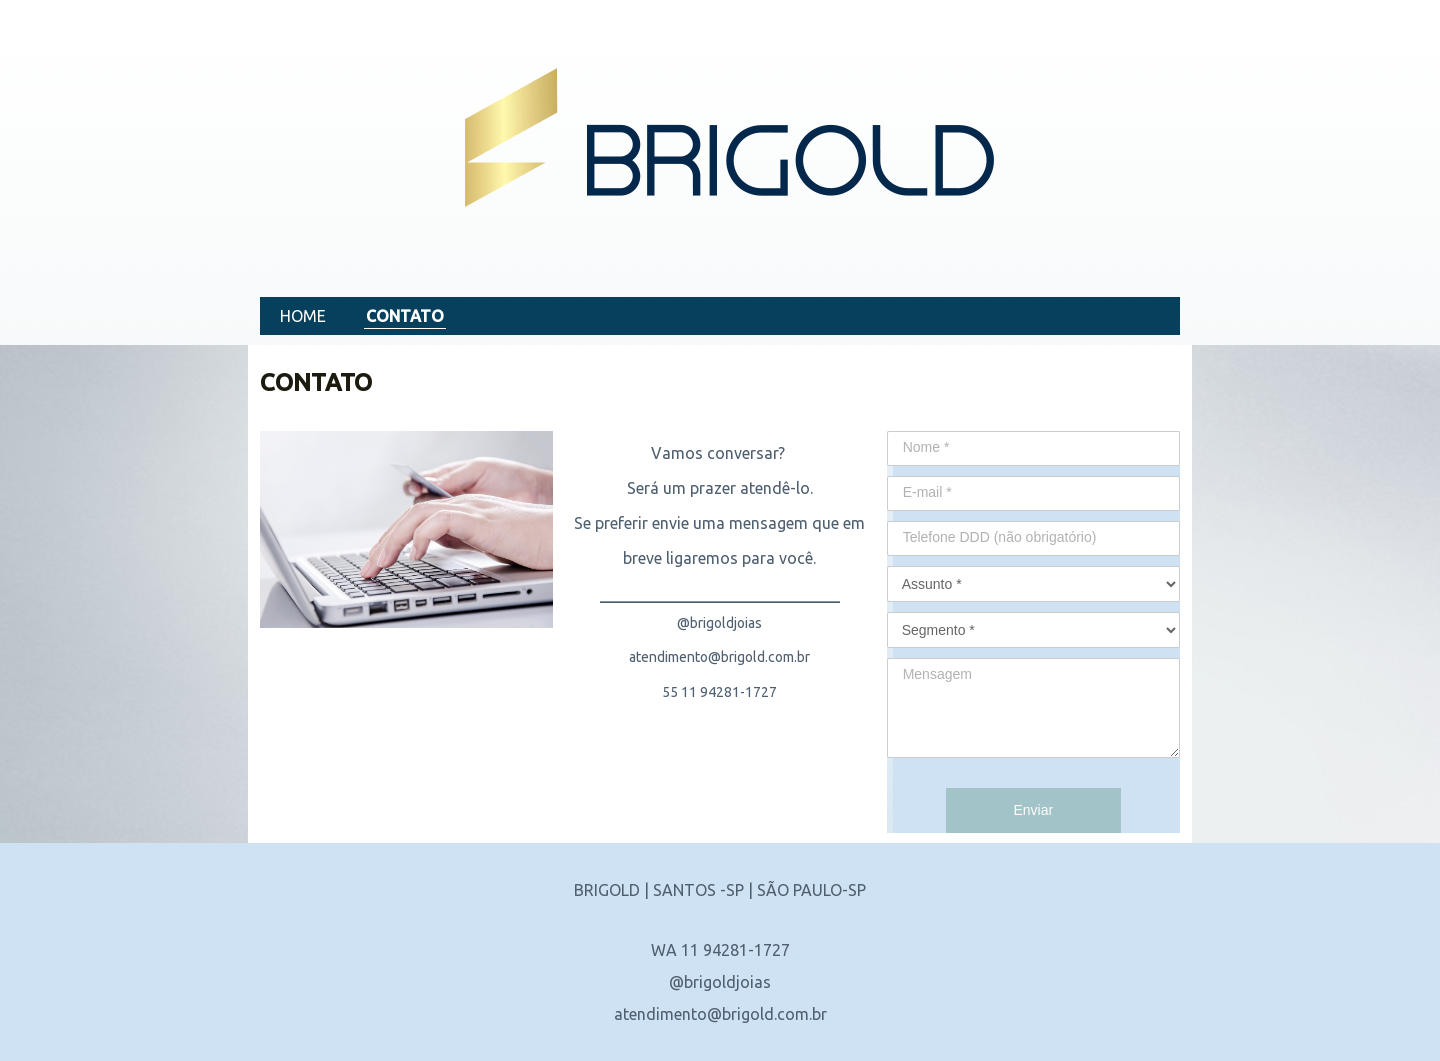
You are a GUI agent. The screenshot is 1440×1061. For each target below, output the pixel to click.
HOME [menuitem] (303, 316)
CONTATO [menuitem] (405, 316)
